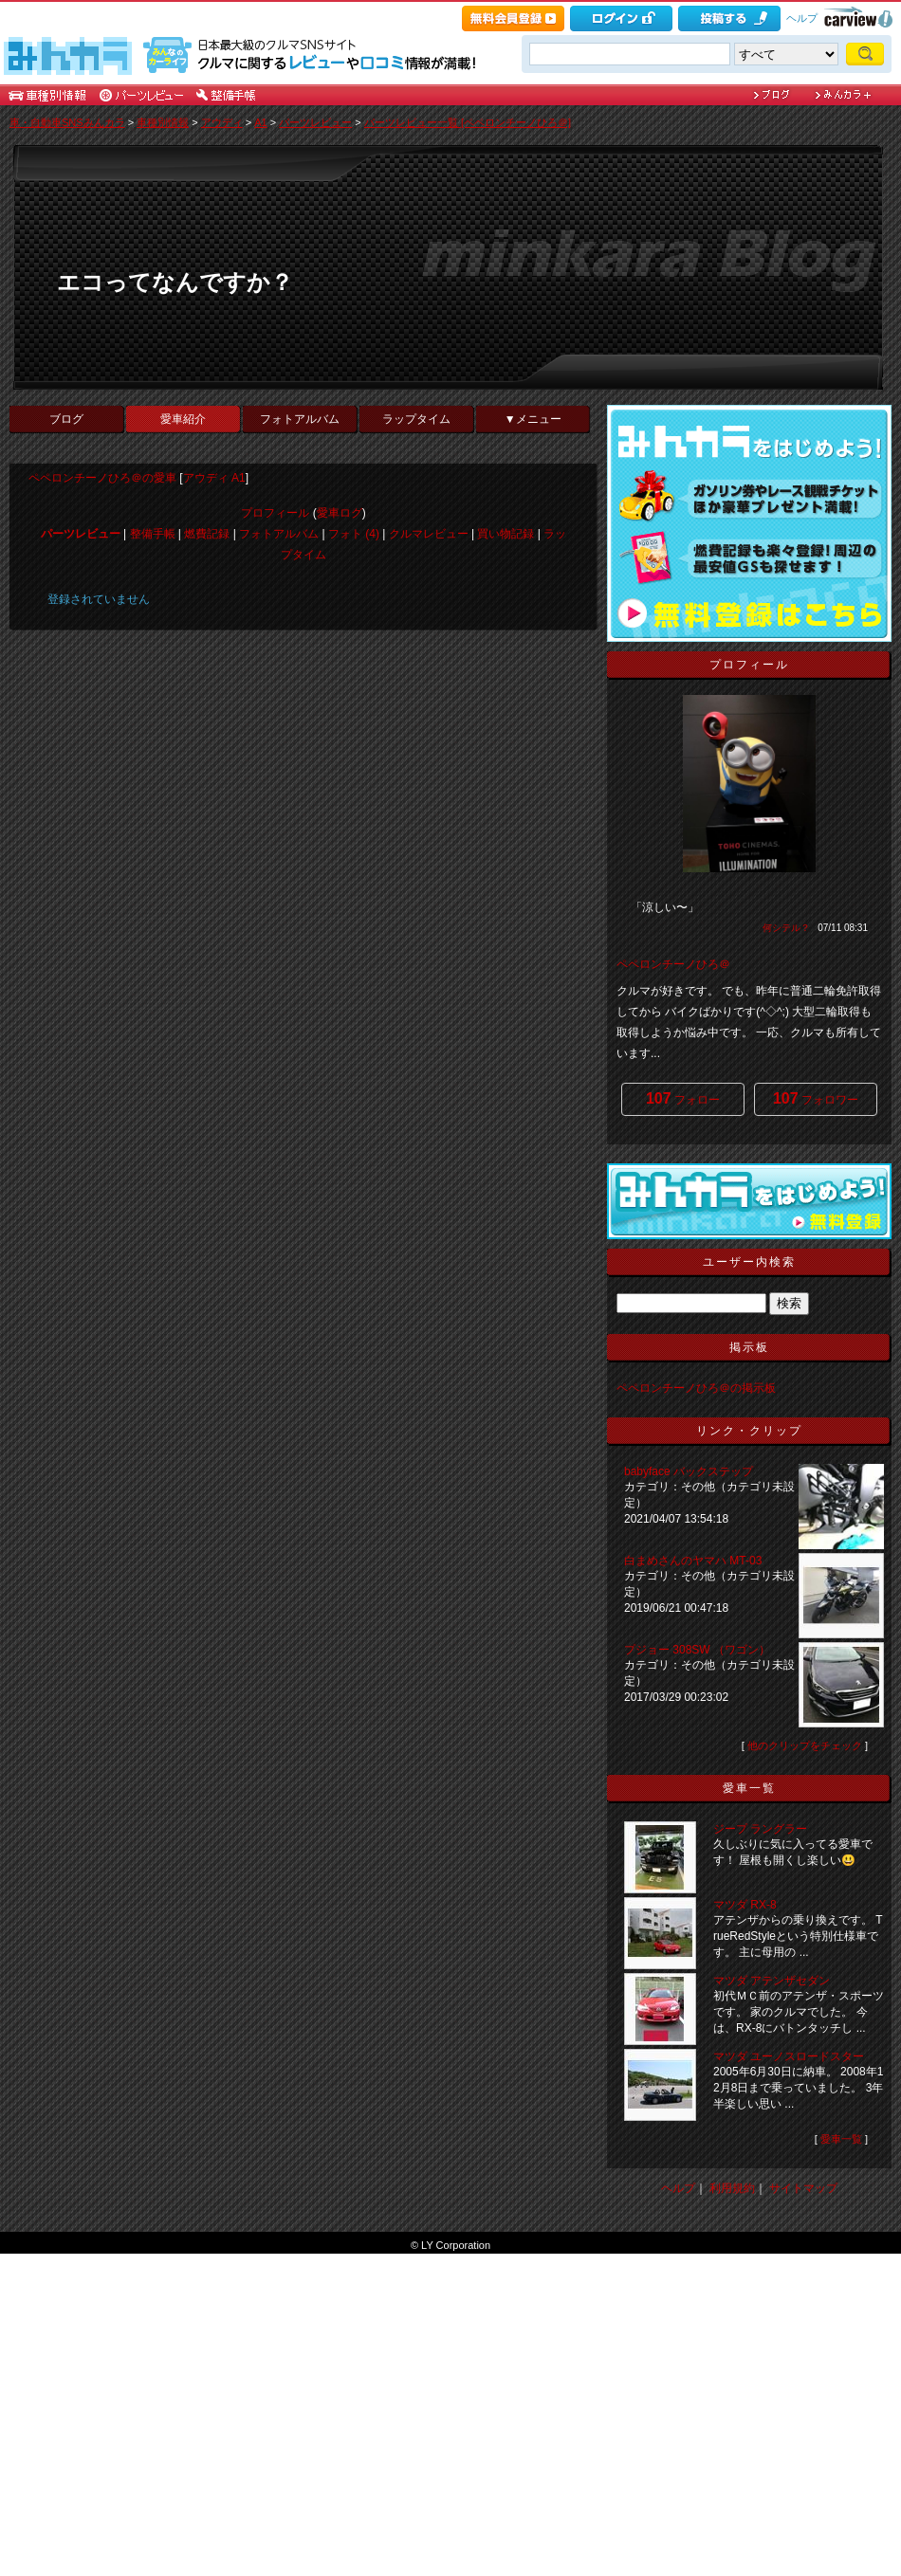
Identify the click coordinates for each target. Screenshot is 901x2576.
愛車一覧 (841, 2139)
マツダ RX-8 (745, 1904)
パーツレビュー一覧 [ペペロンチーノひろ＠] (467, 122)
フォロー (683, 1098)
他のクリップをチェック (804, 1745)
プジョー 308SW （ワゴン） (698, 1649)
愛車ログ (339, 513)
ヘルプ (802, 18)
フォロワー (815, 1098)
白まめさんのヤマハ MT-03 (693, 1560)
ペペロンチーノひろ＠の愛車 (102, 477)
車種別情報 (163, 122)
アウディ (222, 122)
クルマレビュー (429, 533)
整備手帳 (152, 533)
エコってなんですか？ (175, 282)
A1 (260, 122)
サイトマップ (803, 2188)
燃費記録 (207, 533)
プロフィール (275, 513)
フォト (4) (353, 533)
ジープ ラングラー (760, 1829)
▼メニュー (533, 419)
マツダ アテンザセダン (771, 1980)
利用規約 (732, 2188)
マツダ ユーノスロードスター (788, 2056)
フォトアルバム (300, 419)
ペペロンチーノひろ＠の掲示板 (696, 1388)
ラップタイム (416, 419)
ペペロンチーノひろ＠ (673, 964)
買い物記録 (505, 533)
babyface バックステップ (688, 1471)
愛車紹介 (183, 419)
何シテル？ (786, 928)
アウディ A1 (214, 477)
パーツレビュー (315, 122)
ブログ (66, 419)
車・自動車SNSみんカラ (67, 122)
